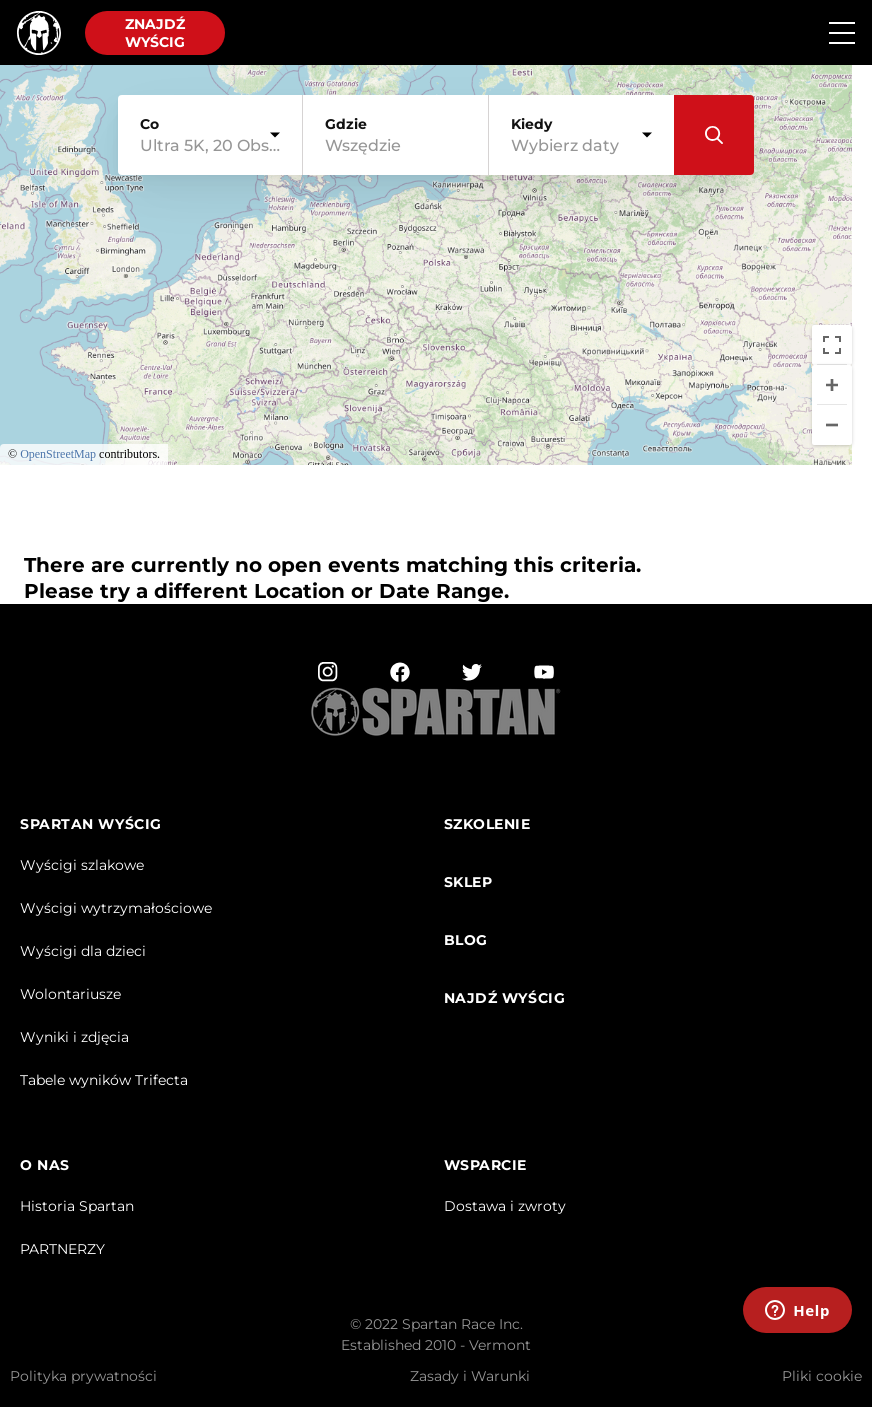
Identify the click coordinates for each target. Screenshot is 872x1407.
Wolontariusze (70, 994)
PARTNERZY (62, 1249)
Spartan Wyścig (91, 824)
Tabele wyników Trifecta (104, 1080)
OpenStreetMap (58, 454)
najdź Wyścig (505, 998)
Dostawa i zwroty (505, 1206)
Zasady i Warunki (470, 1376)
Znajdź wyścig (155, 33)
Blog (466, 940)
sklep (468, 882)
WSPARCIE (485, 1165)
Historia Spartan (77, 1206)
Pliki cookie (822, 1376)
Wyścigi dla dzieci (83, 951)
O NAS (45, 1165)
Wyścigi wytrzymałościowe (116, 908)
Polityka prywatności (83, 1376)
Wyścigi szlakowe (82, 865)
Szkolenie (487, 824)
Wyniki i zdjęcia (74, 1037)
